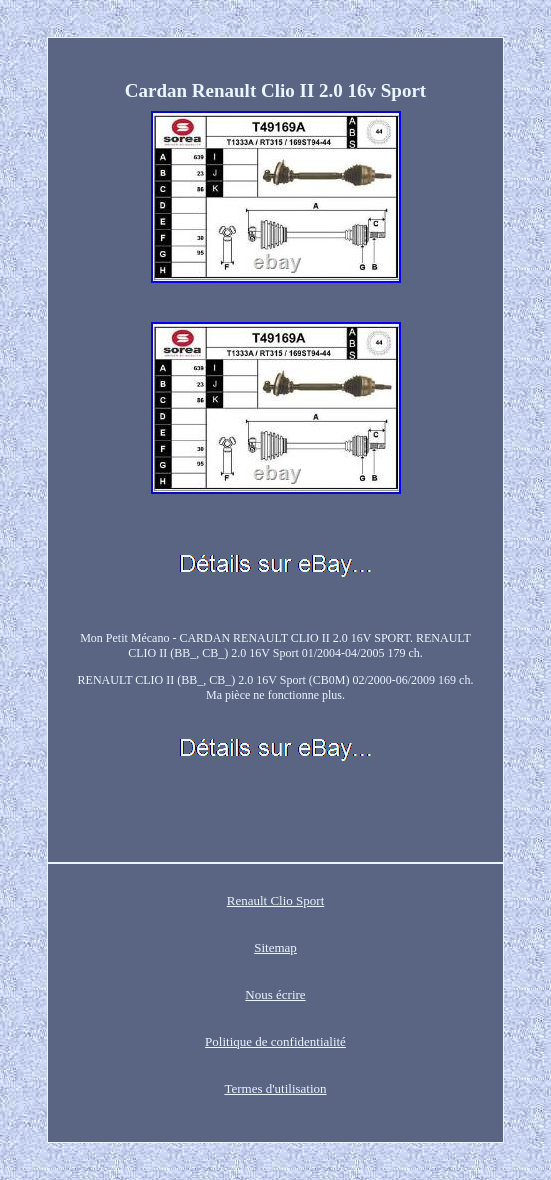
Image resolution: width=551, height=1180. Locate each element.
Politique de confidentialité (275, 1041)
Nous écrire (275, 994)
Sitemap (275, 947)
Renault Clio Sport (276, 900)
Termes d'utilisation (275, 1088)
